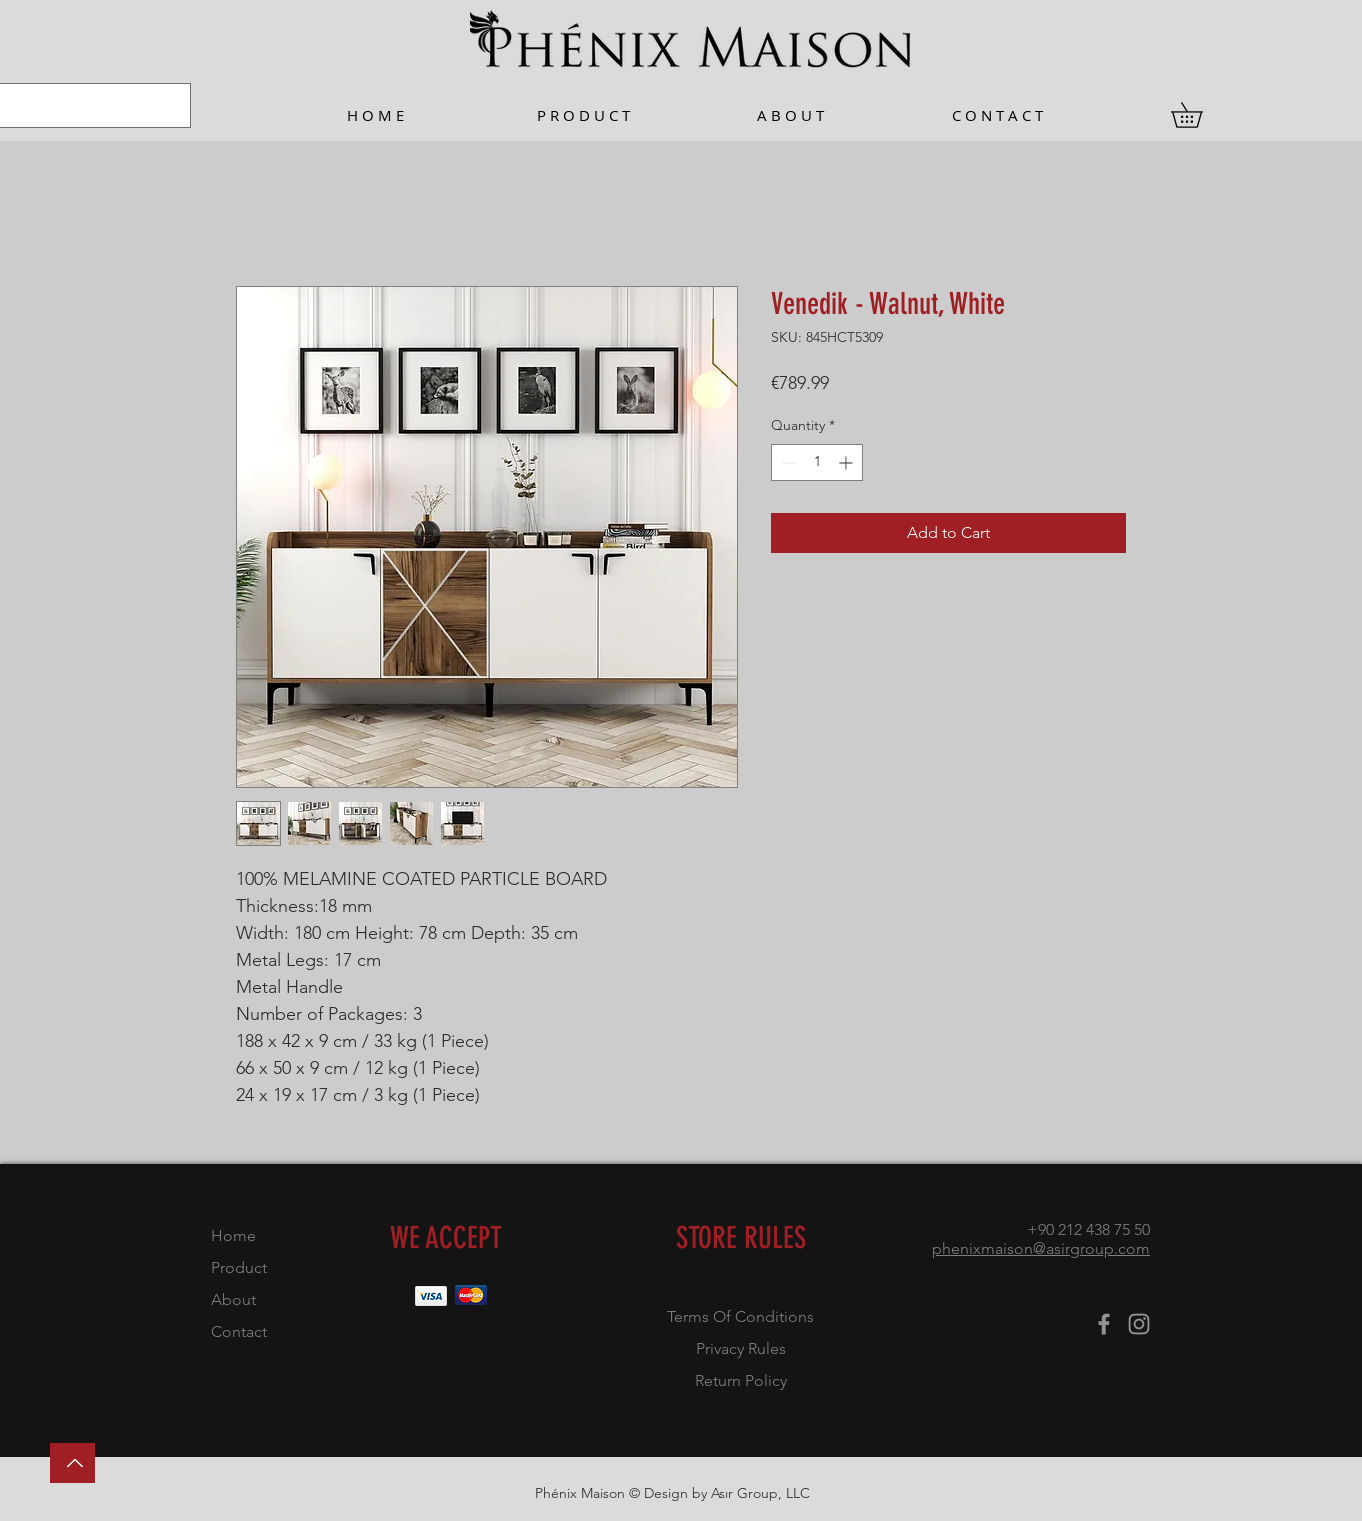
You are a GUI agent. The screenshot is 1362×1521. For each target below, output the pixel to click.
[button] (1199, 115)
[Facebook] (1104, 1324)
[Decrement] (786, 462)
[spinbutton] (817, 462)
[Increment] (847, 462)
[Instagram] (1139, 1324)
